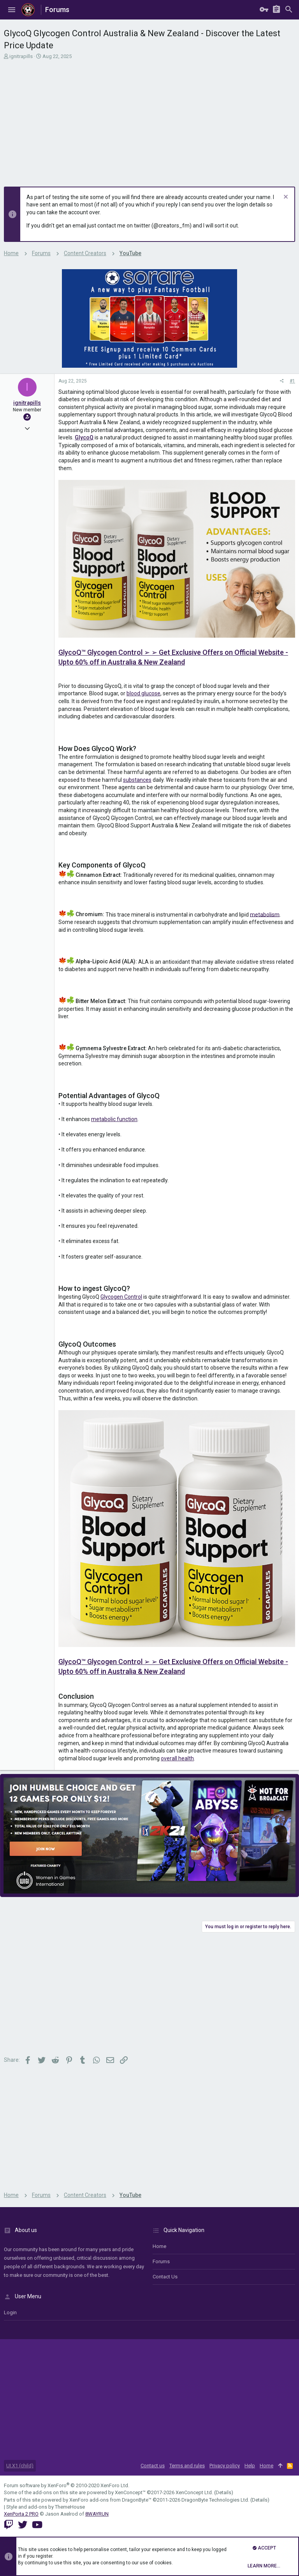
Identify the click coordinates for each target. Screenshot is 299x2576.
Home (159, 2246)
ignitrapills (21, 56)
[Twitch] (8, 2525)
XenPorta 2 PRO (21, 2514)
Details (223, 2492)
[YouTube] (37, 2525)
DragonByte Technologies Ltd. (215, 2500)
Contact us (165, 2277)
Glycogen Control (121, 1297)
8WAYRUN (97, 2514)
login (10, 2312)
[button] (11, 9)
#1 (292, 381)
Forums (161, 2261)
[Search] (289, 10)
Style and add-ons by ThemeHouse (45, 2507)
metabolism (265, 914)
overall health (177, 1758)
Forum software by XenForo (66, 2485)
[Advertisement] (148, 118)
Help (249, 2465)
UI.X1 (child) (19, 2465)
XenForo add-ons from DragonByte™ (110, 2500)
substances (137, 780)
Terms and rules (187, 2465)
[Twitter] (22, 2525)
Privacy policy (224, 2465)
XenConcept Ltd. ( (196, 2492)
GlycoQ (84, 437)
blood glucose (143, 693)
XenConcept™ (130, 2492)
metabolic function (114, 1119)
